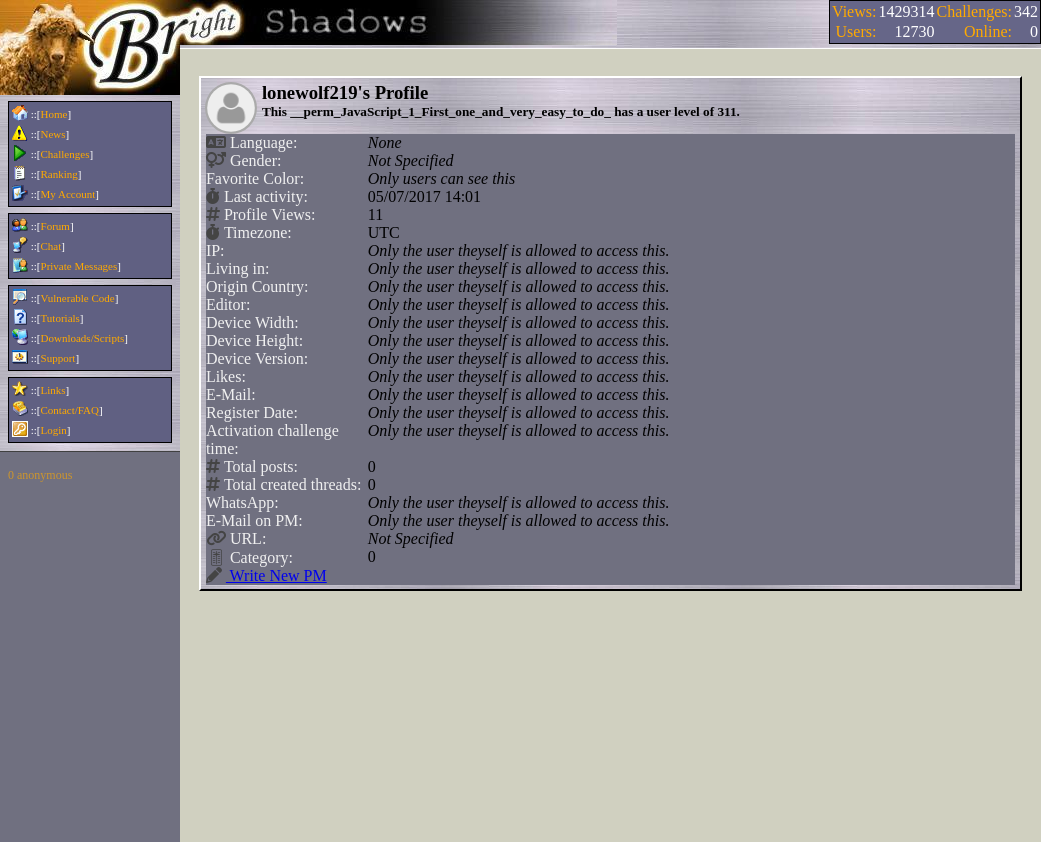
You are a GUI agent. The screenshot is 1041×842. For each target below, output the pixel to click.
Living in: (238, 268)
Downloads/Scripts (83, 338)
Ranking (59, 174)
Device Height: (254, 340)
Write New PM (266, 576)
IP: (215, 250)
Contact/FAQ (70, 410)
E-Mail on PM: (254, 520)
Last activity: (259, 197)
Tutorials (60, 318)
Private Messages (79, 266)
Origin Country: (257, 286)
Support (58, 358)
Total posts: (254, 467)
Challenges (65, 154)
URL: (238, 539)
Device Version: (257, 358)
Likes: (226, 376)
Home (54, 114)
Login (54, 430)
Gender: (246, 161)
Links (53, 390)
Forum (55, 226)
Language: (254, 143)
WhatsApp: (242, 502)
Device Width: (252, 322)
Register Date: (252, 412)
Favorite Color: (255, 178)
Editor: (228, 304)
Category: (251, 557)
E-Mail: (231, 394)
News (53, 134)
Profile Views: (263, 215)
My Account (68, 194)
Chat (51, 246)
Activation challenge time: (272, 439)
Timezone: (251, 233)
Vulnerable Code (78, 298)
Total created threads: (285, 485)
